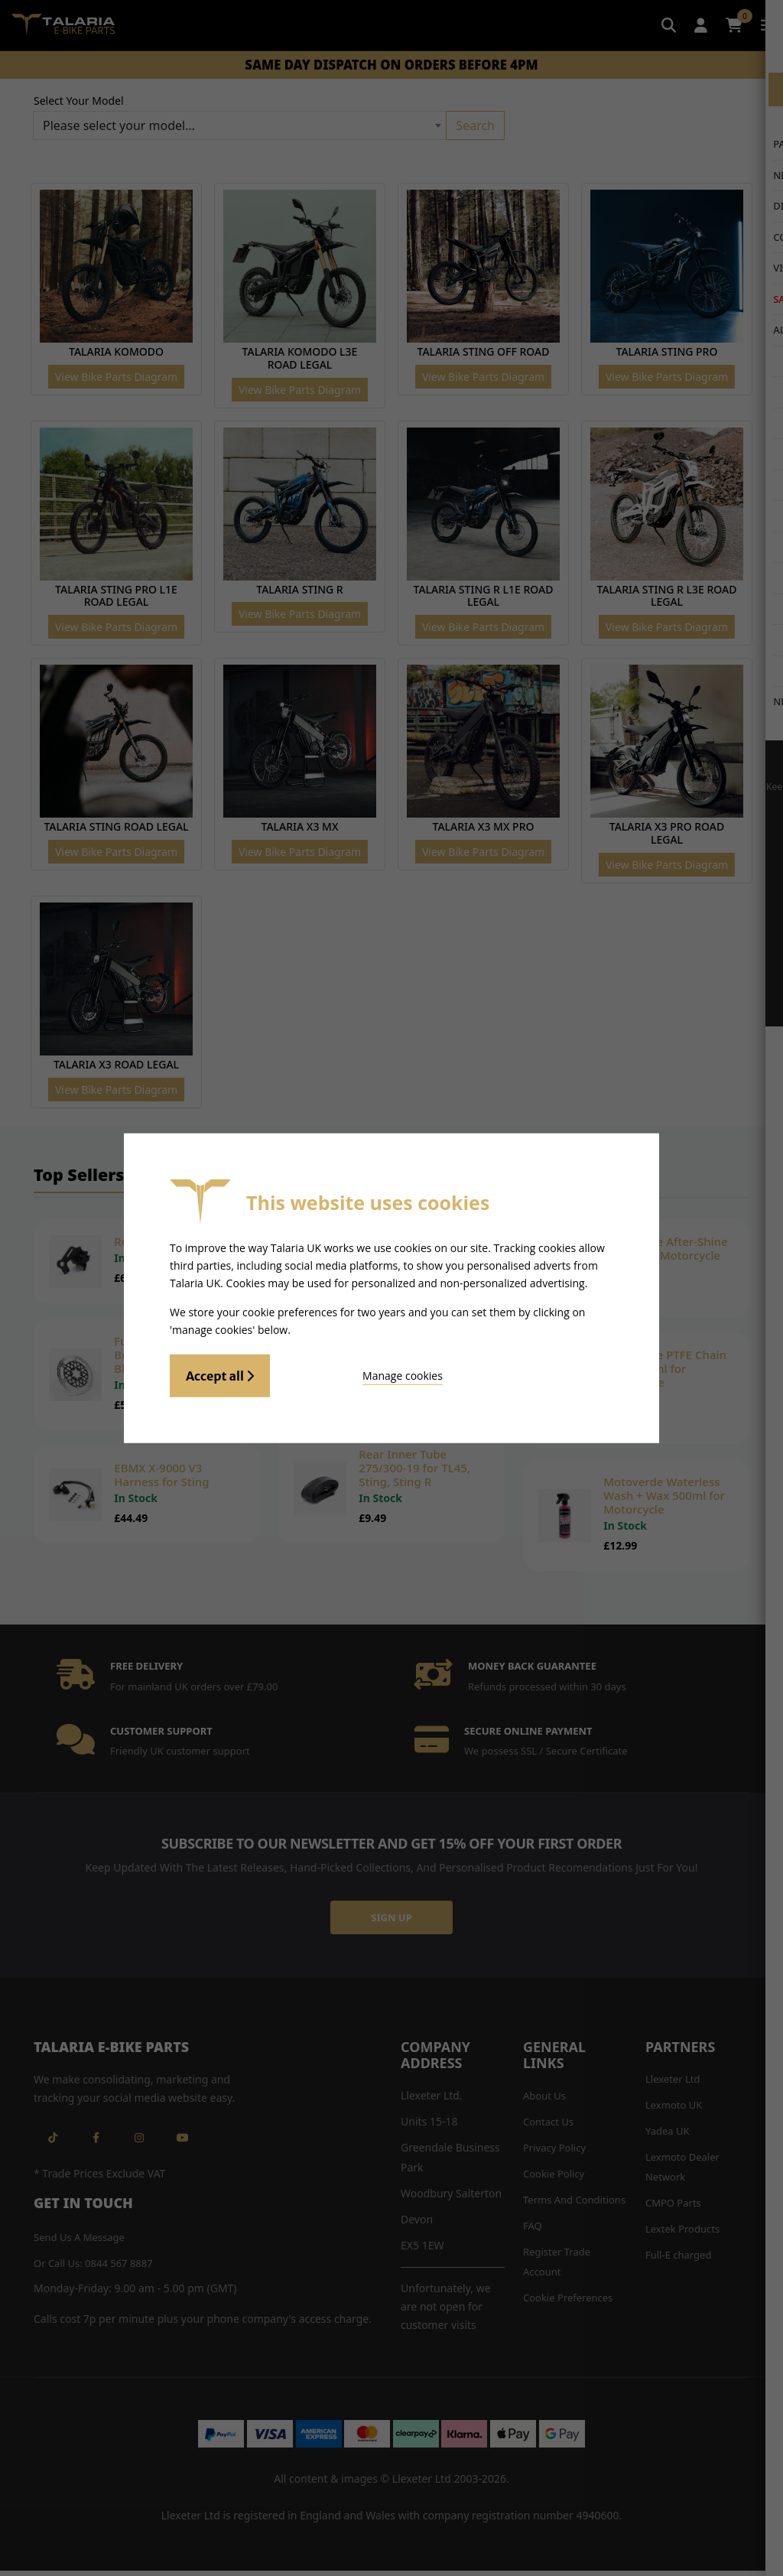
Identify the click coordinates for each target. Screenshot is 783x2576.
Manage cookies (354, 1373)
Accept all (220, 1373)
